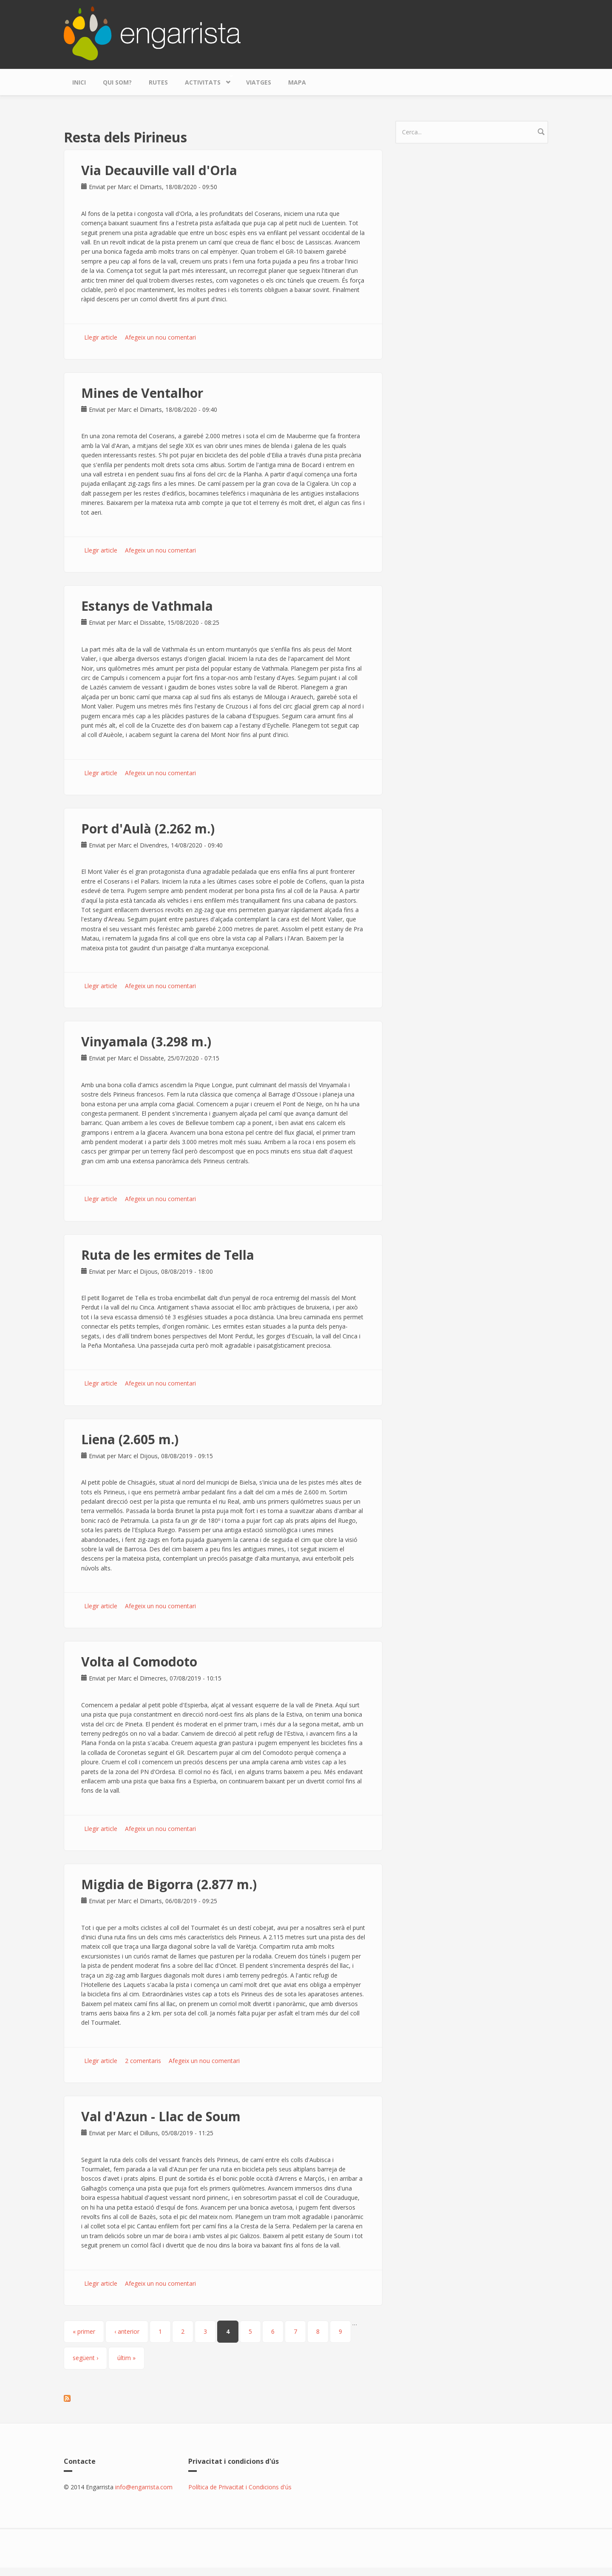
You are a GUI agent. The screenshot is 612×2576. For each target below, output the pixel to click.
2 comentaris (143, 2061)
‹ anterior (126, 2331)
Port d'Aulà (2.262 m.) (148, 828)
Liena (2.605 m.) (129, 1439)
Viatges (258, 82)
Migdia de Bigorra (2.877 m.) (169, 1884)
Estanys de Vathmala (147, 606)
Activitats (204, 80)
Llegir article (100, 337)
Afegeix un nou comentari (160, 337)
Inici (79, 82)
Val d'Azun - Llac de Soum (161, 2116)
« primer (84, 2331)
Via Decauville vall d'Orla (159, 170)
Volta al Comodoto (139, 1661)
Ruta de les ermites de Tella (167, 1255)
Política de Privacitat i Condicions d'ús (240, 2487)
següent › (85, 2358)
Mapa (297, 82)
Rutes (158, 82)
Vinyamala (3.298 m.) (146, 1041)
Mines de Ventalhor (142, 393)
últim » (126, 2358)
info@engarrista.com (144, 2487)
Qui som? (117, 82)
